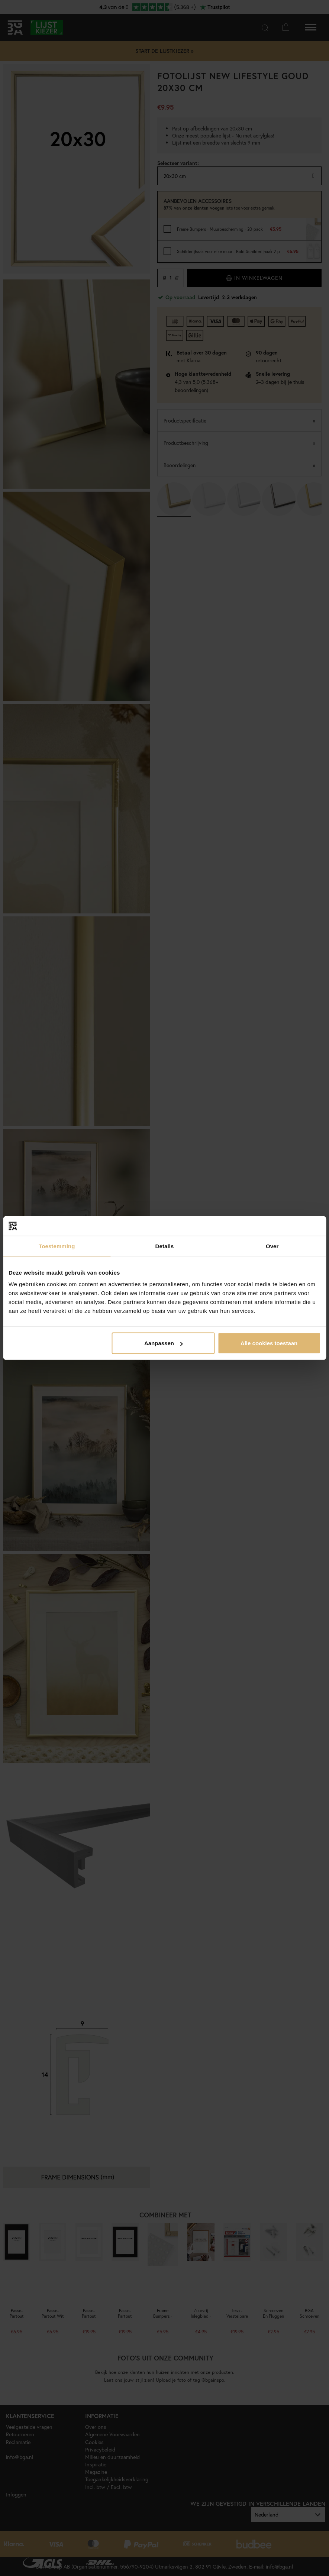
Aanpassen (163, 1343)
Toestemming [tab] (57, 1246)
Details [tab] (164, 1246)
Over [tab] (272, 1246)
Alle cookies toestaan (269, 1343)
